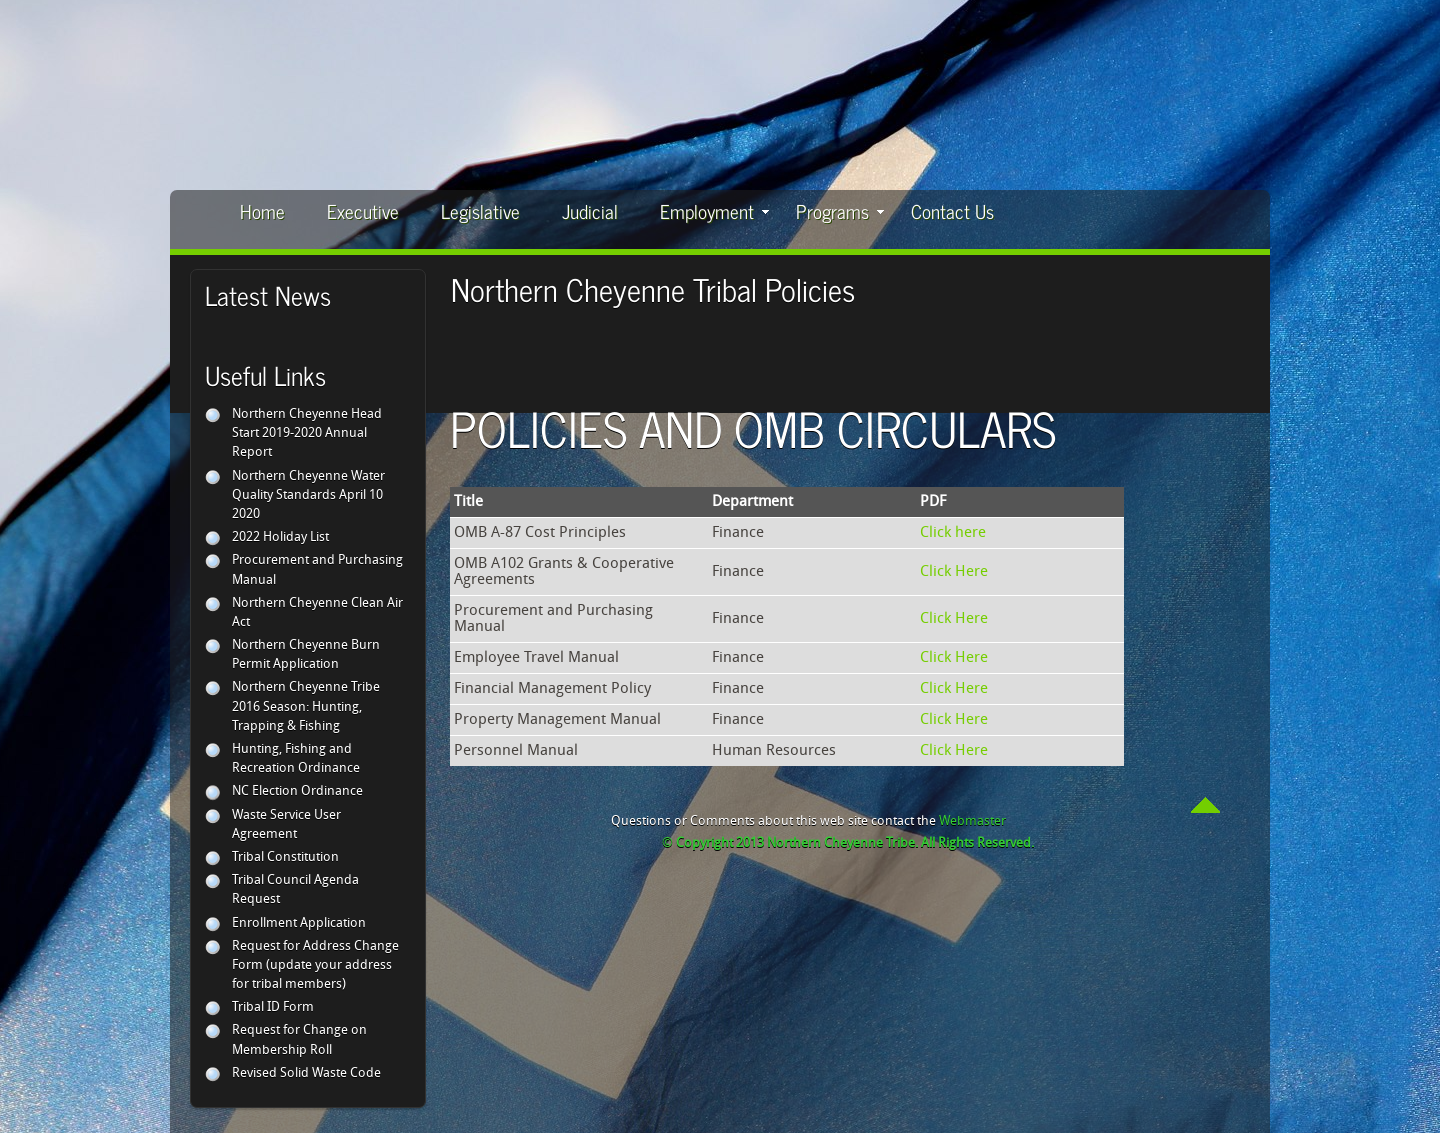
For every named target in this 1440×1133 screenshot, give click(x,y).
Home (262, 210)
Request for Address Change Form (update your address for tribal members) (315, 965)
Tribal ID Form (273, 1007)
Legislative (480, 210)
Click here (953, 533)
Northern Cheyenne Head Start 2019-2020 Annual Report (307, 433)
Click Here (954, 572)
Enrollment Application (299, 923)
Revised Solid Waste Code (306, 1073)
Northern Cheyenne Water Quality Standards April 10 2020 (308, 495)
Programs (840, 210)
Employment (714, 210)
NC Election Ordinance (297, 791)
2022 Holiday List (280, 537)
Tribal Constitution (285, 857)
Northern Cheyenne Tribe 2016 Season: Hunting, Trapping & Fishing (306, 706)
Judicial (590, 210)
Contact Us (952, 210)
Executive (363, 210)
